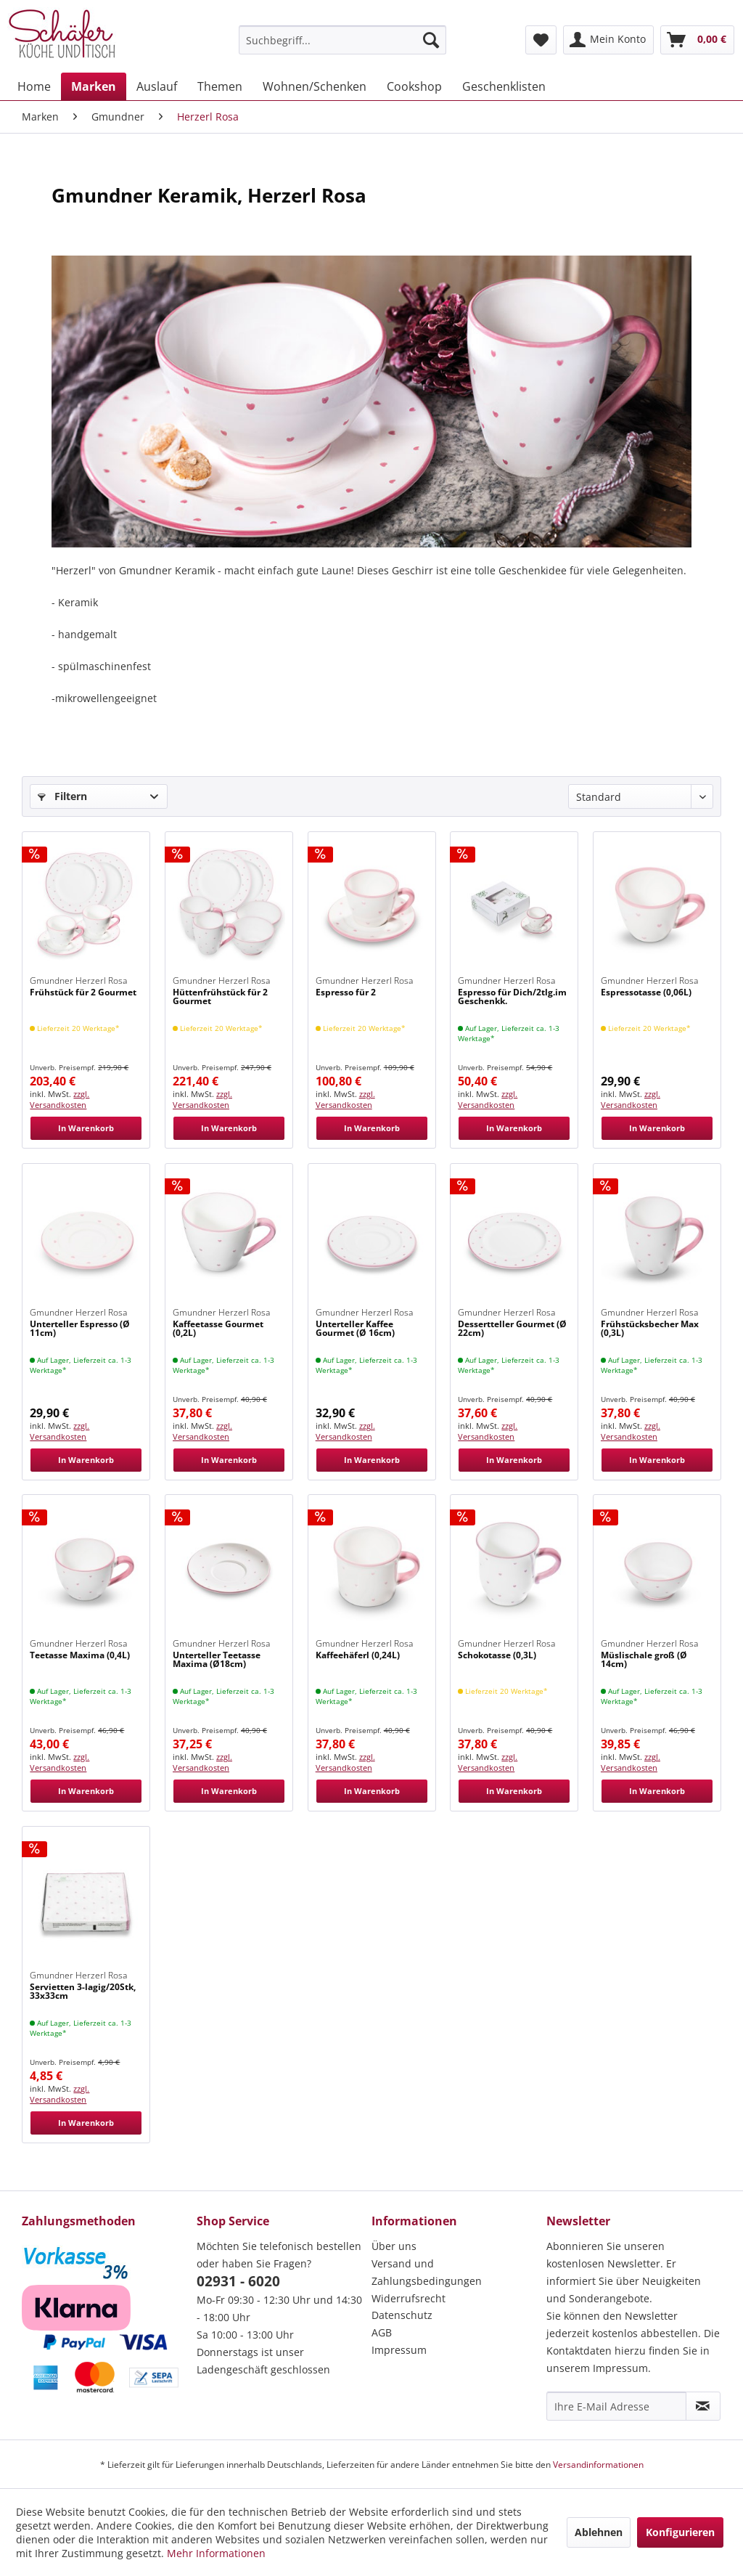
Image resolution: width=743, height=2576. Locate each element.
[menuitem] (343, 39)
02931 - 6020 (238, 2281)
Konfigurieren (680, 2532)
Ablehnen (599, 2532)
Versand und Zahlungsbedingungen (427, 2272)
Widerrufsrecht (409, 2298)
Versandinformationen (598, 2464)
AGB (382, 2332)
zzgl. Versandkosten (59, 1099)
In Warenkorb (86, 1127)
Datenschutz (402, 2315)
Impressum (399, 2350)
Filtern (62, 796)
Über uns (394, 2246)
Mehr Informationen (216, 2553)
